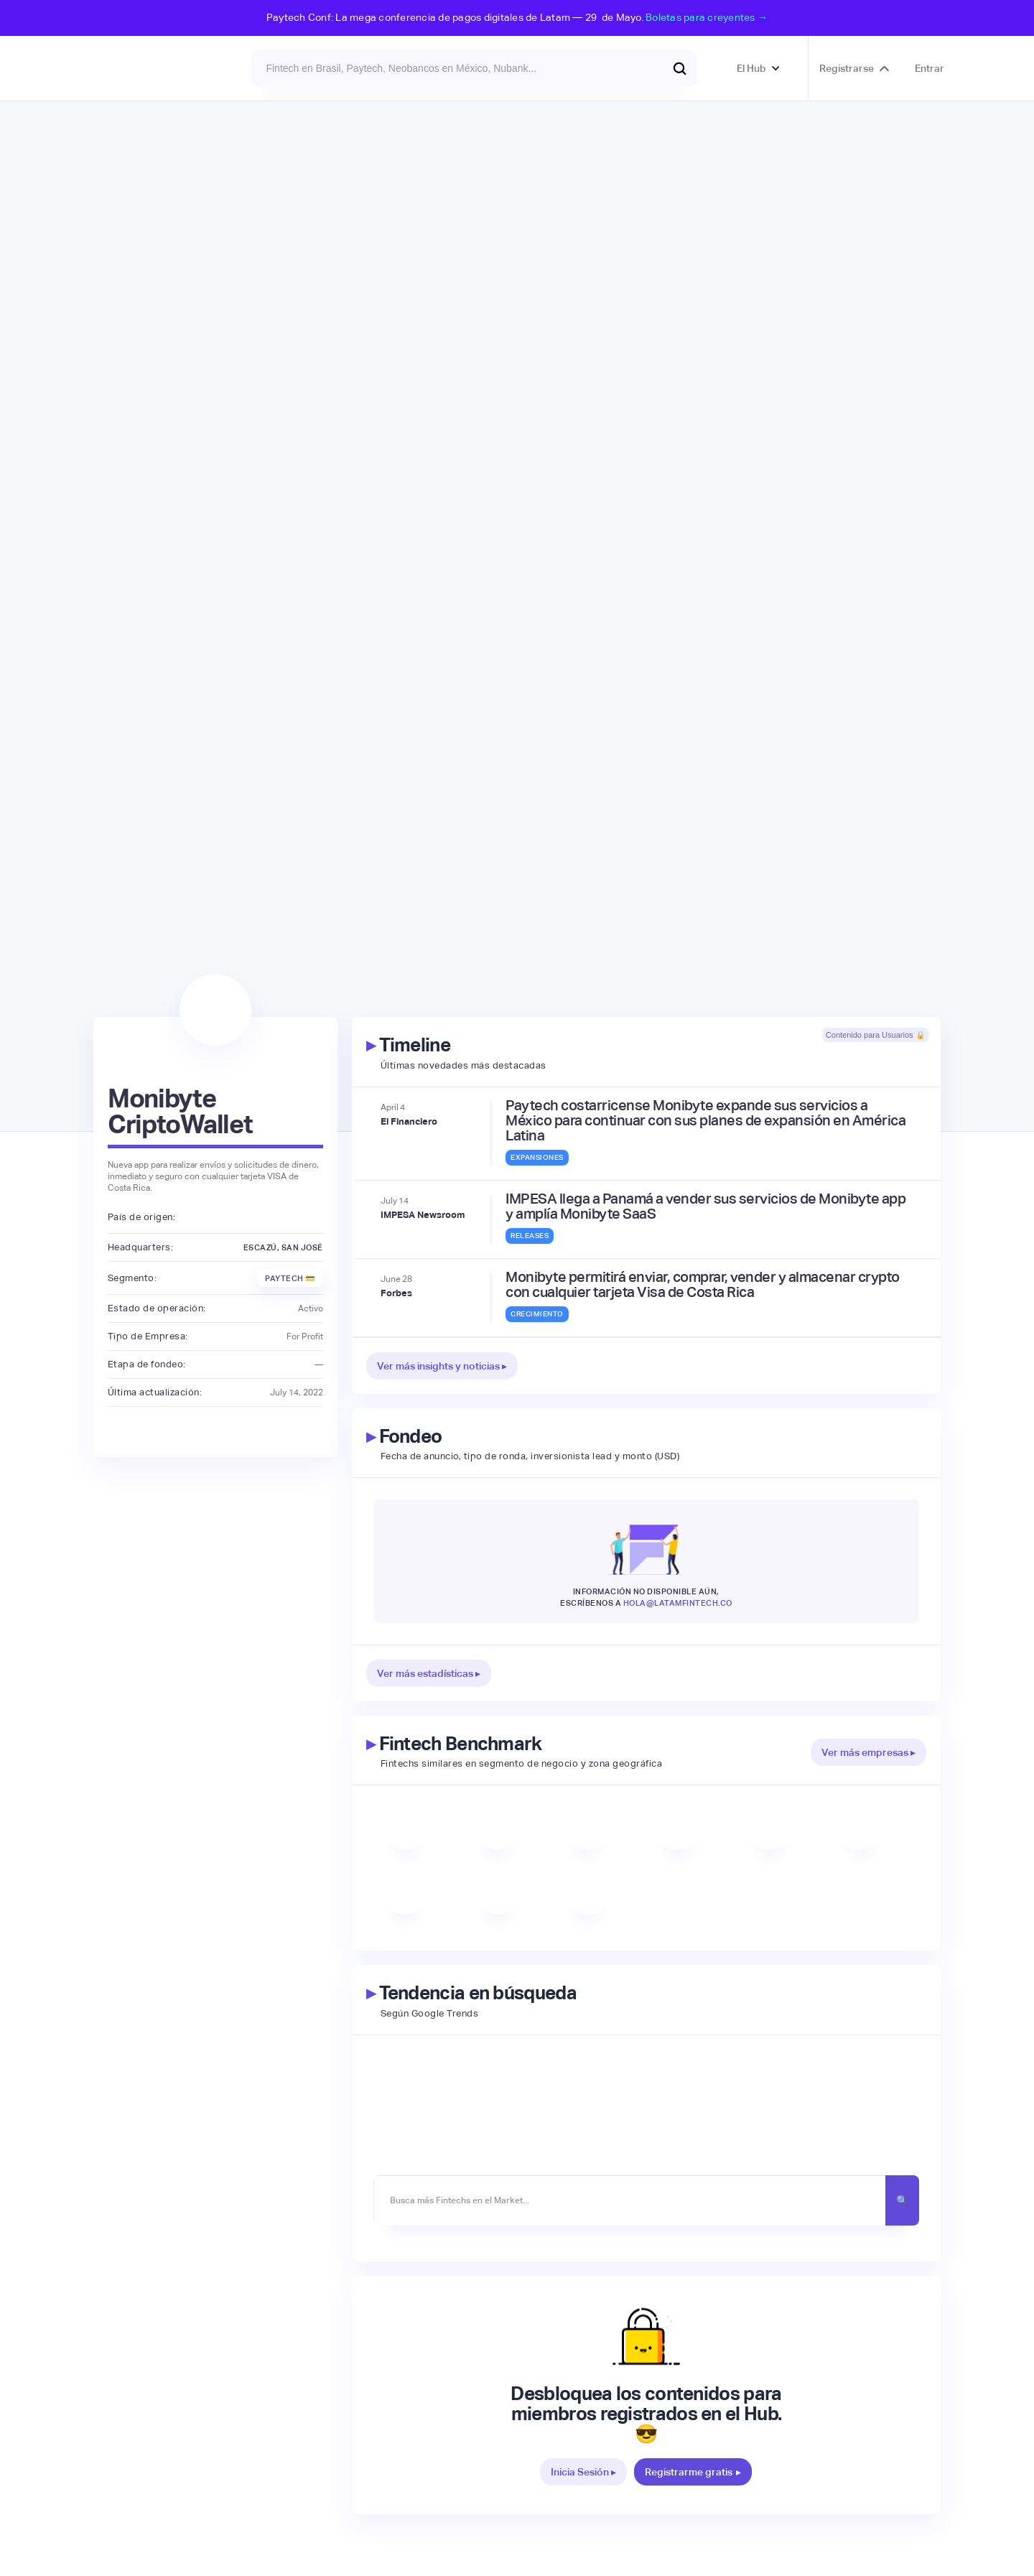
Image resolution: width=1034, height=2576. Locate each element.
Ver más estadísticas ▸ (428, 1673)
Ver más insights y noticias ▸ (442, 1366)
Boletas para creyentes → (707, 17)
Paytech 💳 (290, 1278)
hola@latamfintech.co (677, 1603)
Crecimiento (537, 1314)
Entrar (929, 68)
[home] (132, 68)
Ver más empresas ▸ (868, 1752)
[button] (758, 68)
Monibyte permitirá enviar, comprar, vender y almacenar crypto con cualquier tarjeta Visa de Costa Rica (703, 1285)
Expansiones (537, 1157)
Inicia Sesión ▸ (583, 2472)
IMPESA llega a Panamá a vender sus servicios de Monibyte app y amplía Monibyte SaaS (705, 1206)
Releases (530, 1236)
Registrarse (846, 68)
